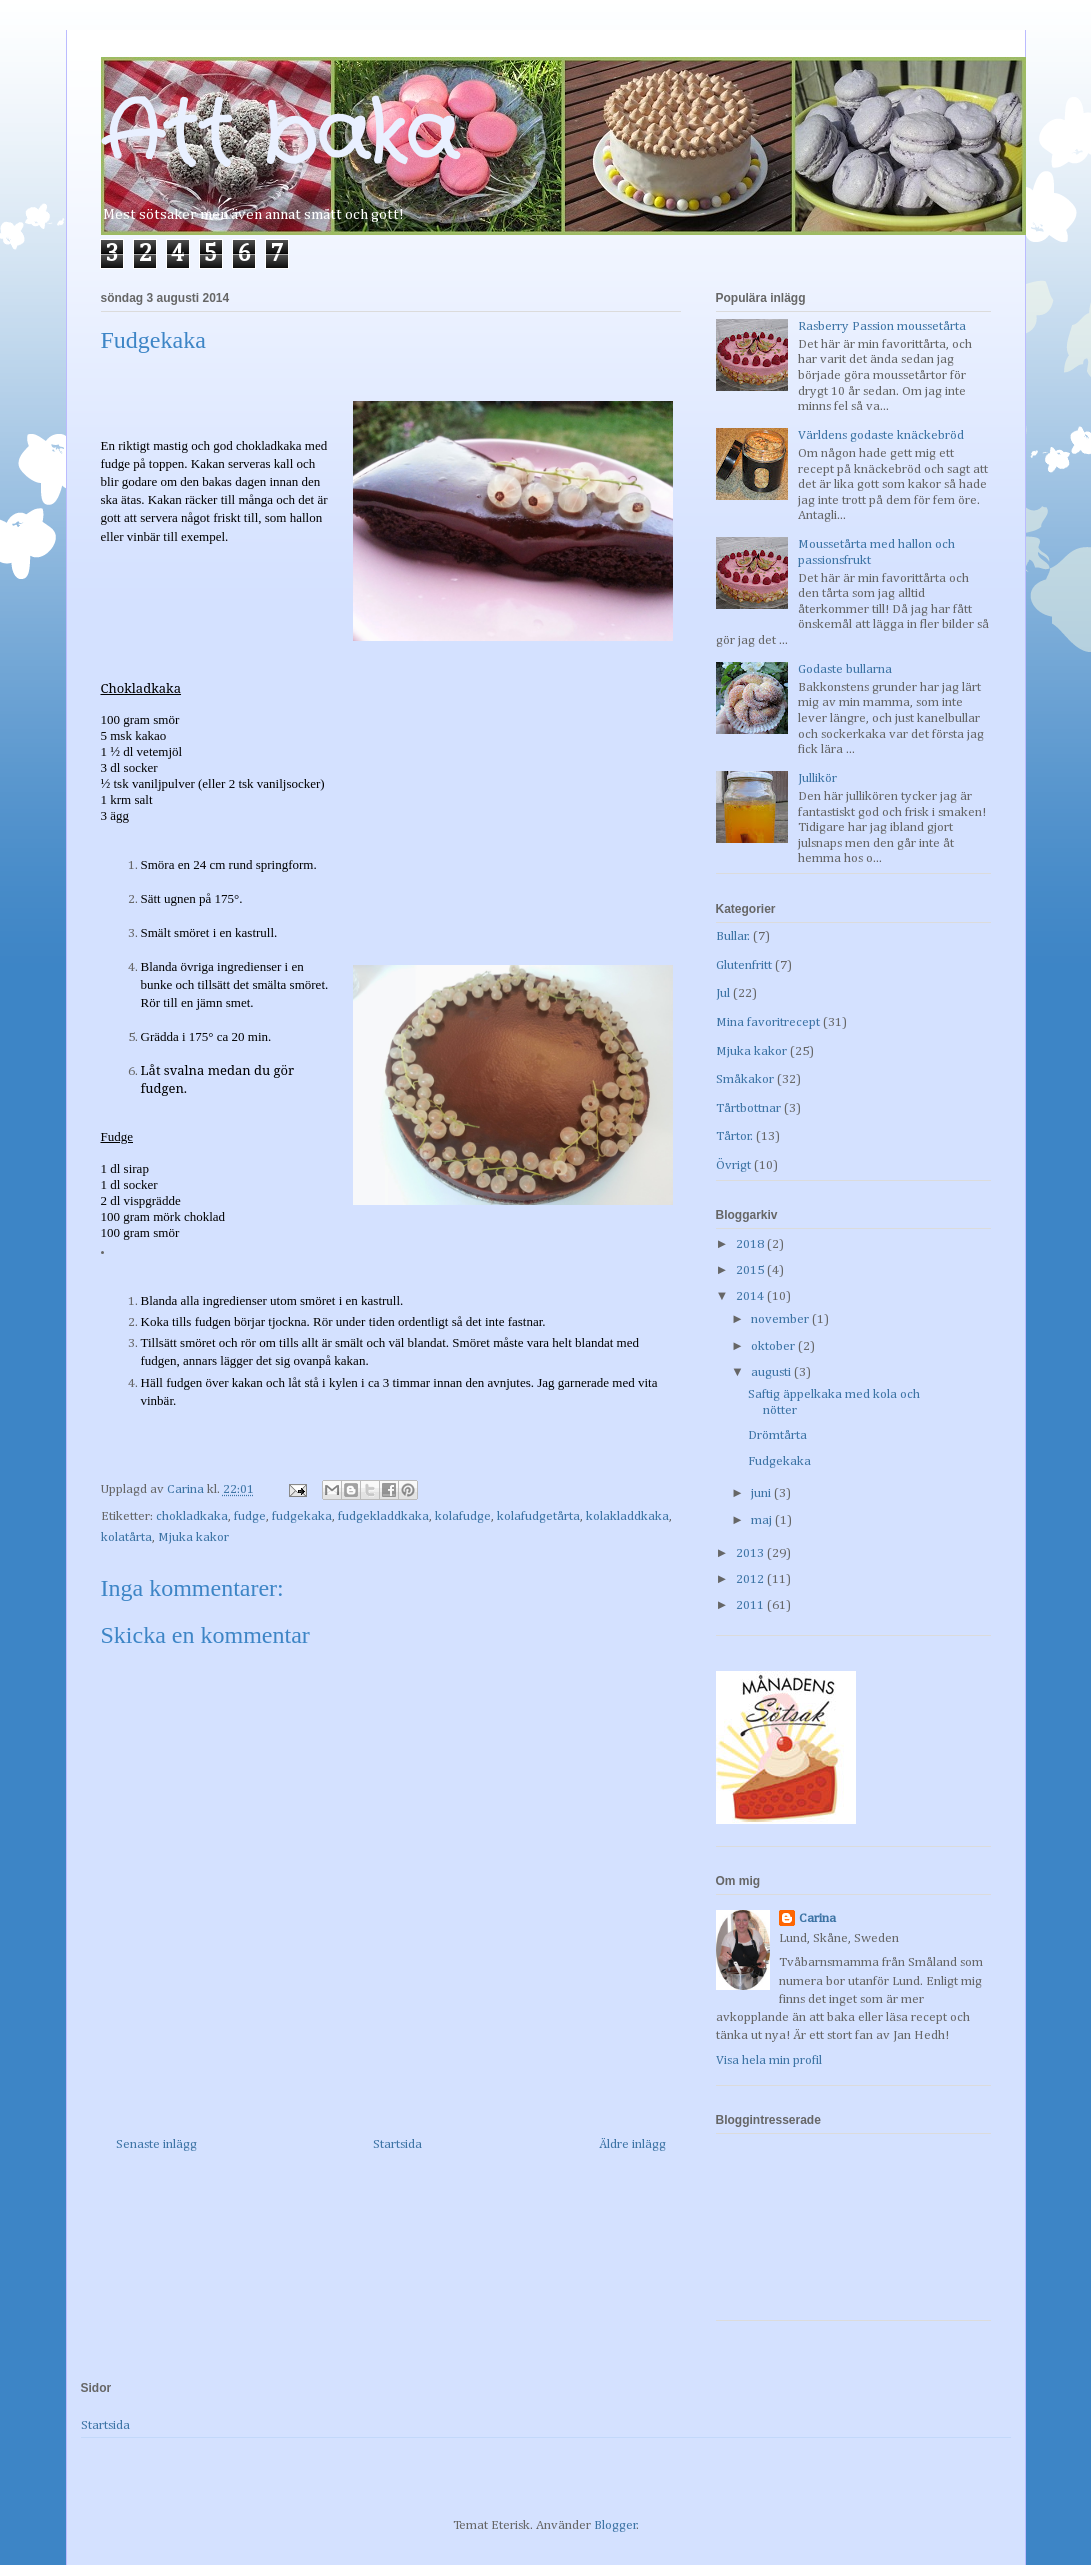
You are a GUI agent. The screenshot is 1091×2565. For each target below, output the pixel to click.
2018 (751, 1244)
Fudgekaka (779, 1461)
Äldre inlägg (632, 2144)
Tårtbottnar (748, 1108)
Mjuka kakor (193, 1537)
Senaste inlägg (156, 2144)
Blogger (615, 2525)
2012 (751, 1579)
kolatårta (126, 1537)
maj (763, 1520)
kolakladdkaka (627, 1516)
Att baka (279, 137)
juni (762, 1493)
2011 (751, 1605)
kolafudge (463, 1516)
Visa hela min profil (769, 2060)
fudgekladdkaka (383, 1516)
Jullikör (817, 778)
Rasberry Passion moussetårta (882, 326)
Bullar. (733, 936)
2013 (751, 1553)
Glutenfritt (744, 965)
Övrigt (733, 1165)
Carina (817, 1918)
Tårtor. (734, 1136)
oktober (774, 1346)
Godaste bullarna (845, 669)
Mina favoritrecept (768, 1022)
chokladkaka (192, 1516)
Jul (723, 993)
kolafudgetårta (538, 1516)
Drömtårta (777, 1435)
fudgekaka (302, 1516)
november (781, 1319)
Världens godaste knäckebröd (881, 435)
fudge (250, 1516)
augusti (772, 1372)
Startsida (397, 2144)
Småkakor (745, 1079)
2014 (751, 1296)
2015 (751, 1270)
